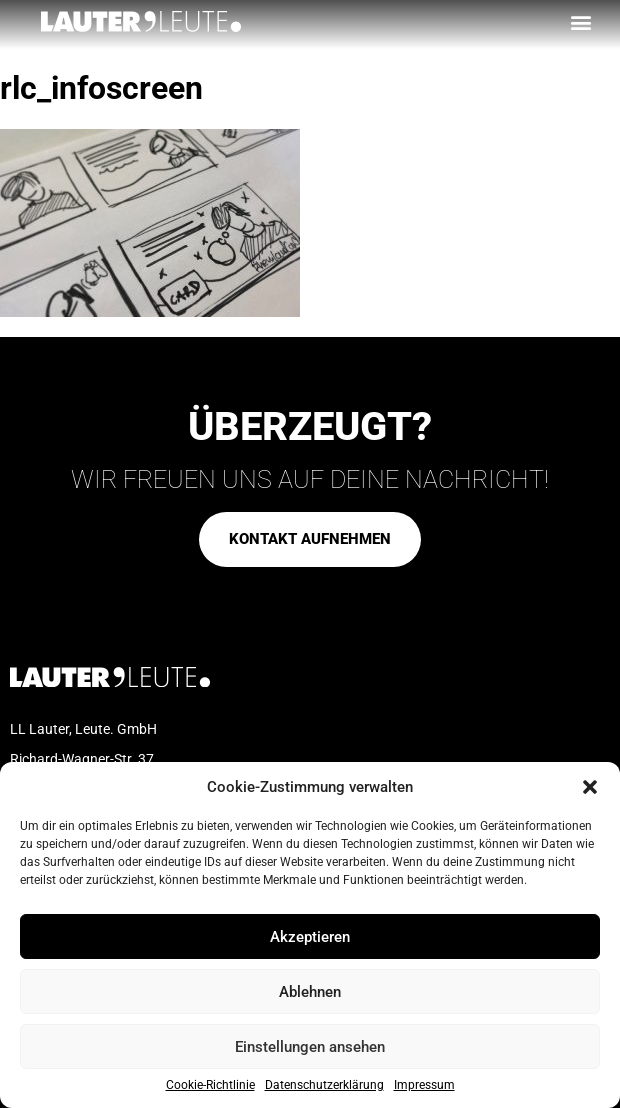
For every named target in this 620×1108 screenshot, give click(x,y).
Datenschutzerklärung (324, 1085)
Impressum (424, 1085)
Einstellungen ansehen (310, 1047)
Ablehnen (310, 992)
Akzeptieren (310, 937)
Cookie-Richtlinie (210, 1085)
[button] (590, 787)
